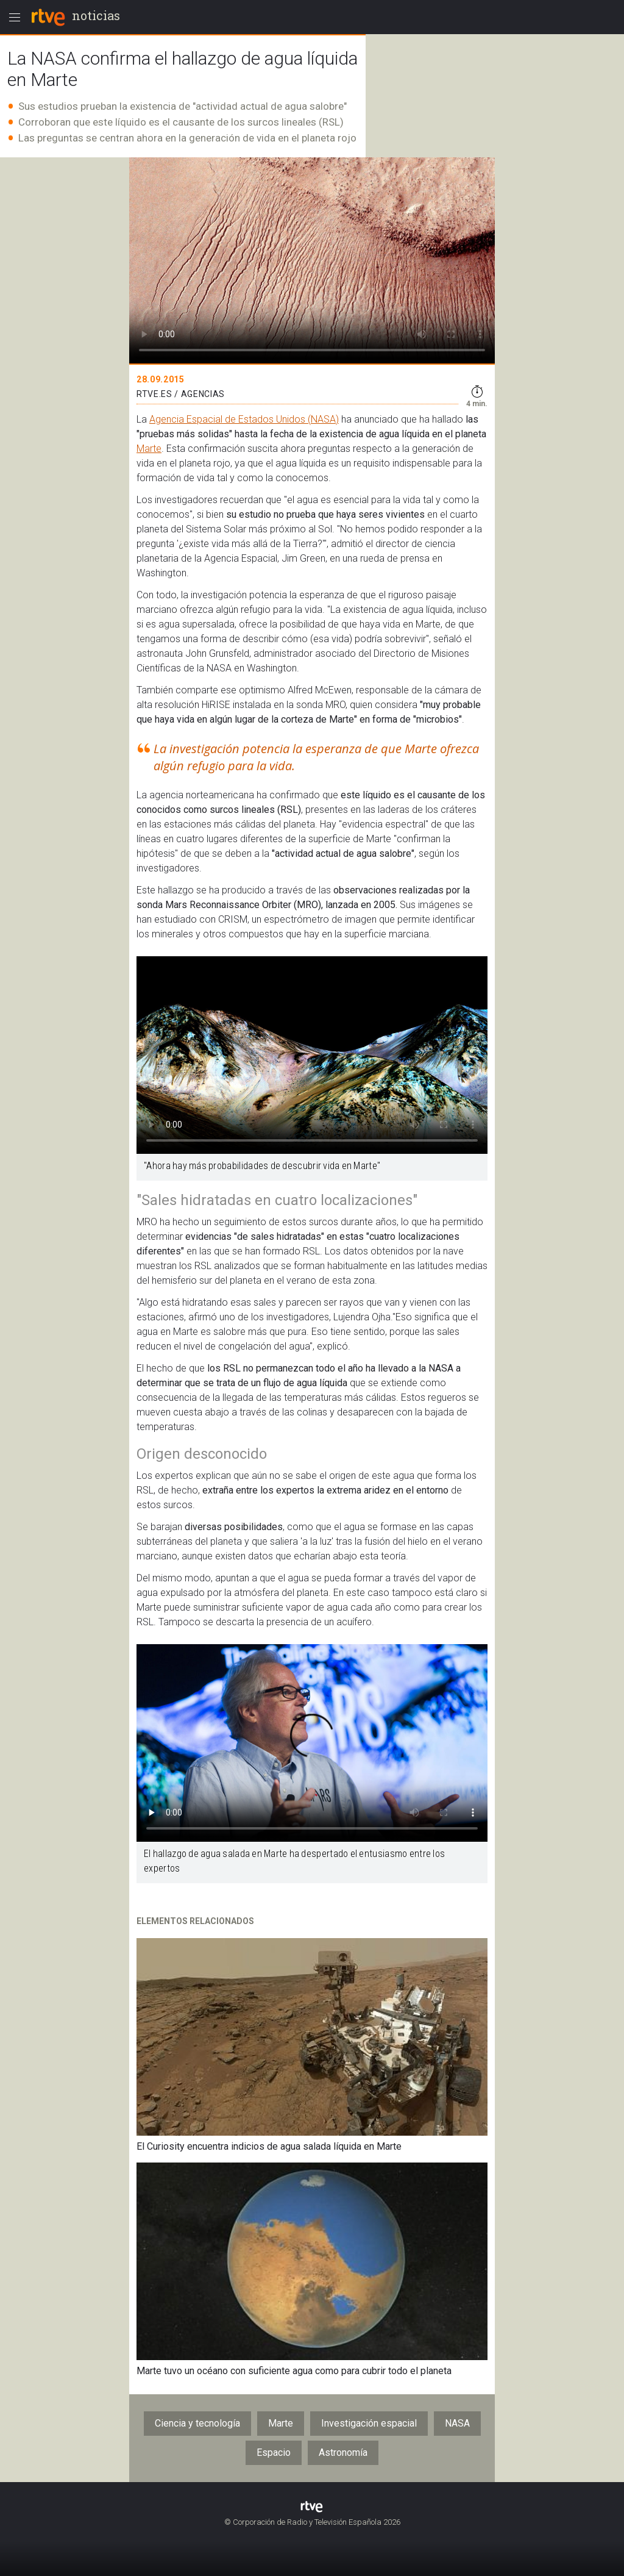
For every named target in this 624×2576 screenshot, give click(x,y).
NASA (457, 2423)
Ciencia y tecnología (197, 2423)
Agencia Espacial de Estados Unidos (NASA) (244, 419)
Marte (148, 448)
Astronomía (343, 2452)
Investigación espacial (369, 2423)
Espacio (274, 2452)
